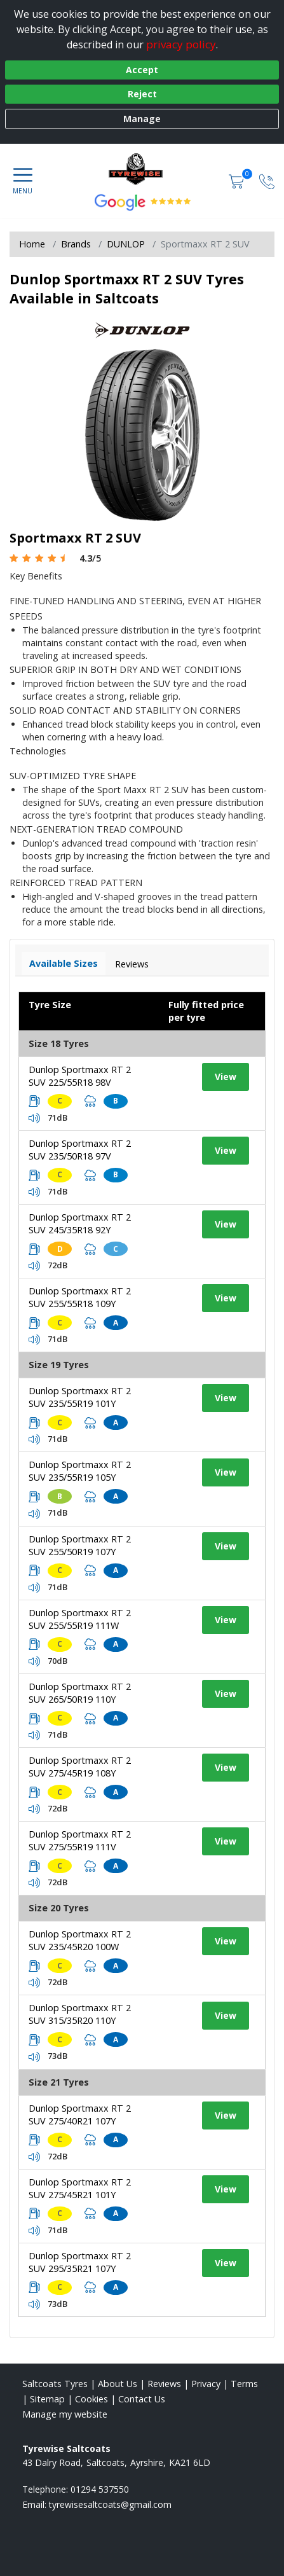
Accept (142, 70)
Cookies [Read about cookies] (91, 2399)
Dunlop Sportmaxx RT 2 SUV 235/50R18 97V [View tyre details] (80, 1149)
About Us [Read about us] (117, 2384)
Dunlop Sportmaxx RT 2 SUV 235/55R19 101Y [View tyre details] (80, 1397)
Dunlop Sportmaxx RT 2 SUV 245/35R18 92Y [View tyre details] (80, 1223)
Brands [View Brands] (76, 244)
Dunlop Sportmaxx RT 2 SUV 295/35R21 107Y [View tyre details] (80, 2262)
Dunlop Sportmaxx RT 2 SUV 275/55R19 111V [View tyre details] (80, 1840)
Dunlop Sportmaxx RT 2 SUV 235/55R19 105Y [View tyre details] (80, 1470)
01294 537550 (100, 2489)
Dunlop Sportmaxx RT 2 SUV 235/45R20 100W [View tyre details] (80, 1940)
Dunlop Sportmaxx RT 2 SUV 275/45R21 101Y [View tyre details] (80, 2188)
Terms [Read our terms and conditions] (244, 2384)
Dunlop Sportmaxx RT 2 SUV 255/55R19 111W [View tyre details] (80, 1619)
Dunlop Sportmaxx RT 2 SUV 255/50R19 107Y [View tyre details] (80, 1545)
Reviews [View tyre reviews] (132, 964)
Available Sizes (63, 963)
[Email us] (110, 2504)
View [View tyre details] (225, 1076)
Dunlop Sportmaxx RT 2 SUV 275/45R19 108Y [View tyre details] (80, 1766)
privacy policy (181, 44)
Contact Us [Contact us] (141, 2399)
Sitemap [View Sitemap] (47, 2399)
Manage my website (64, 2414)
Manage (142, 119)
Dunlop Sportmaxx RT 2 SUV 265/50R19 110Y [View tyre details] (80, 1692)
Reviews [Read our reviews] (164, 2384)
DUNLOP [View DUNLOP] (126, 244)
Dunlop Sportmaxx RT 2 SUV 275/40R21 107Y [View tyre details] (80, 2114)
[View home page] (141, 169)
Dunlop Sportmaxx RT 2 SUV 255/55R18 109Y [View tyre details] (80, 1297)
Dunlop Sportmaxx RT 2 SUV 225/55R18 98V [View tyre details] (80, 1075)
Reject (142, 94)
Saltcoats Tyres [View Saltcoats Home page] (55, 2384)
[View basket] (238, 180)
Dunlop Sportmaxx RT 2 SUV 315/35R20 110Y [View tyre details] (80, 2014)
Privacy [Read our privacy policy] (205, 2384)
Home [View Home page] (32, 244)
